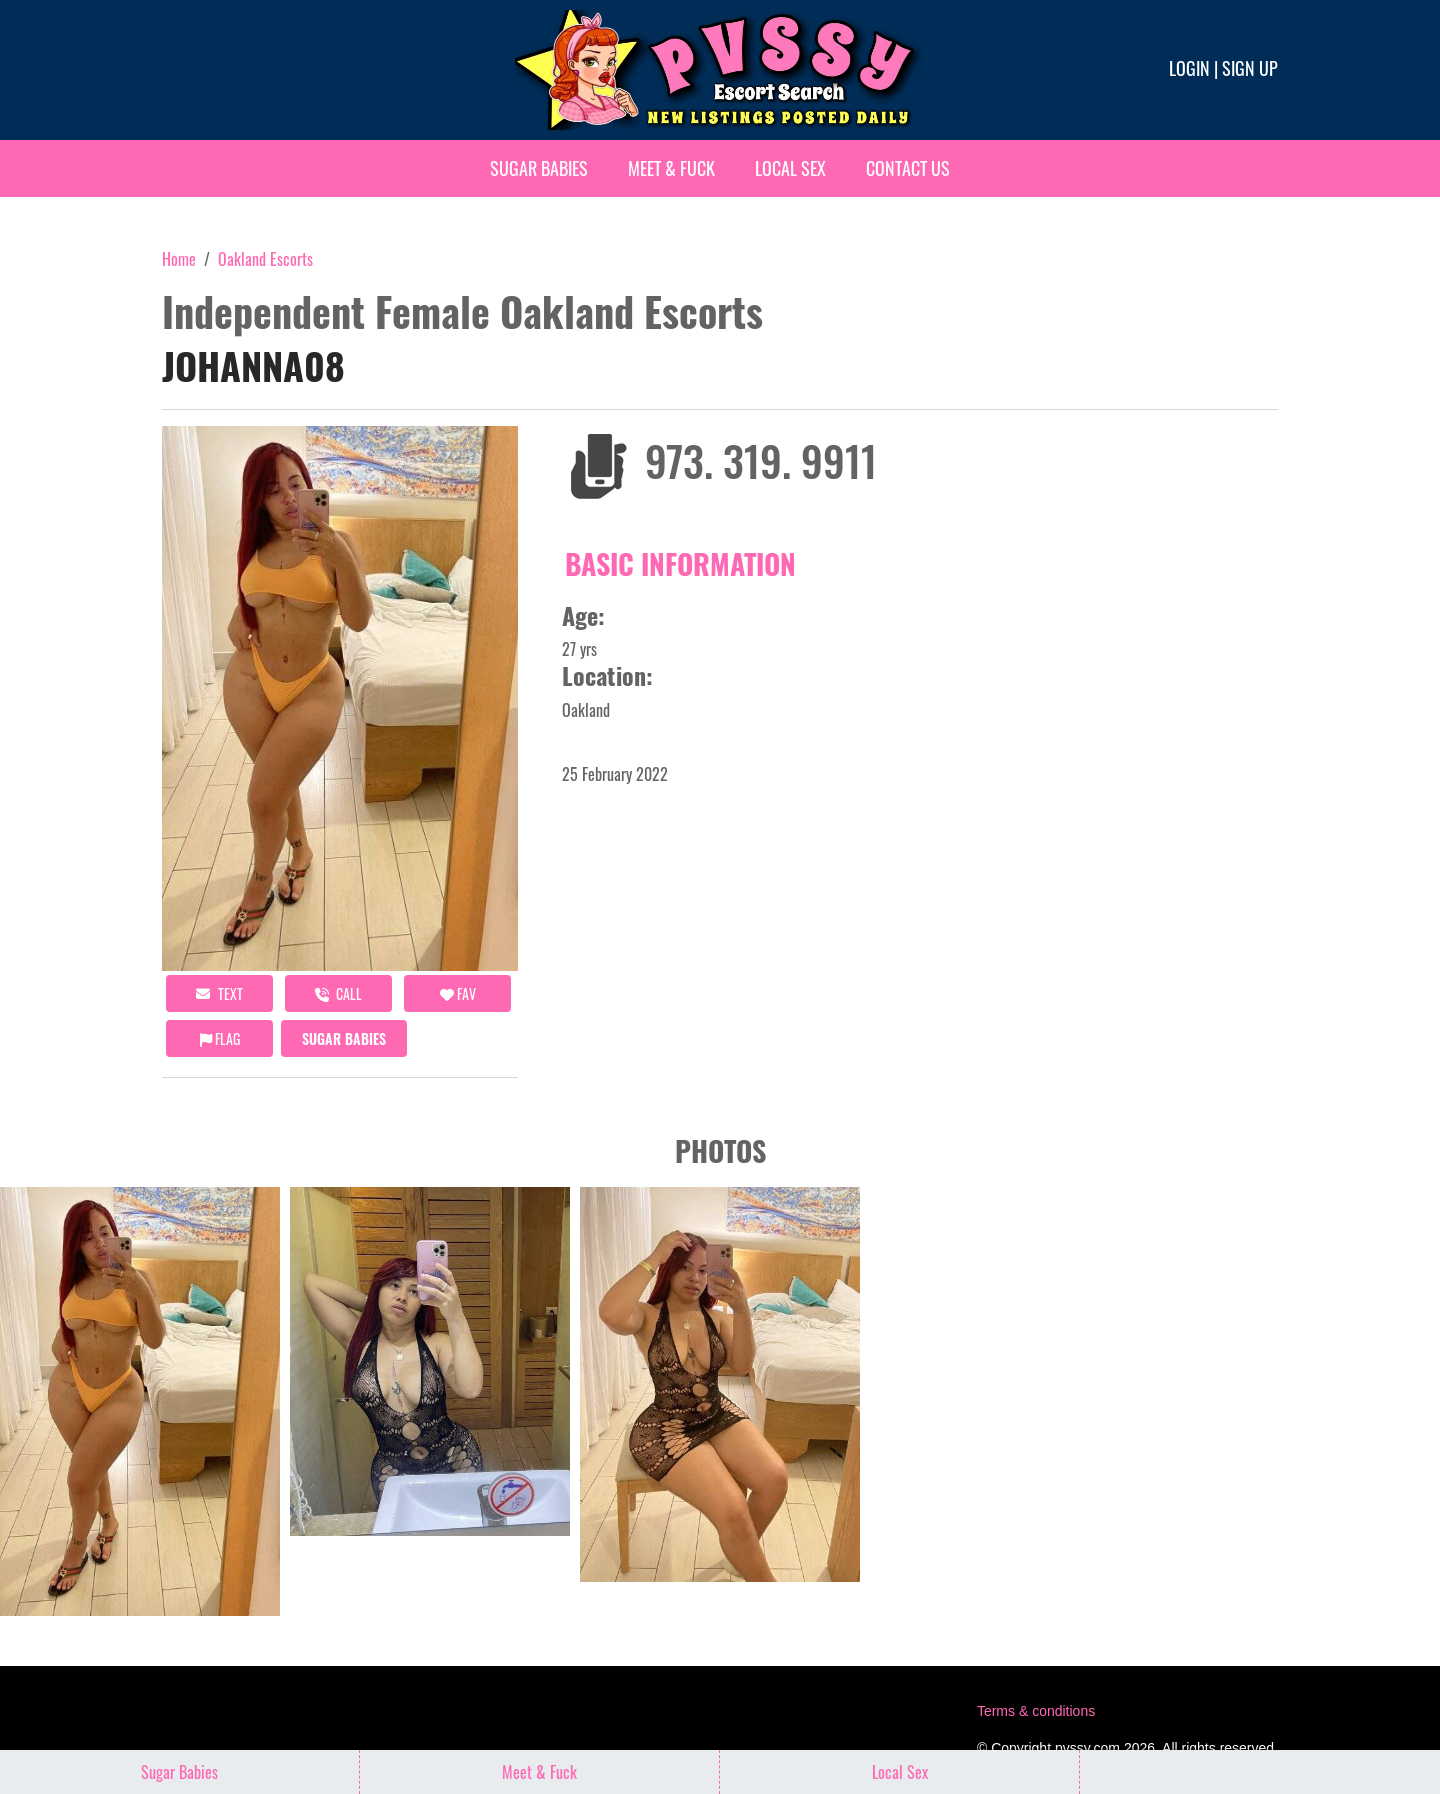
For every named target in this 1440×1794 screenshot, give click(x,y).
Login (1189, 68)
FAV (458, 993)
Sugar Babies (539, 168)
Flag (220, 1038)
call (338, 993)
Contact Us (908, 168)
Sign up (1250, 68)
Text (219, 993)
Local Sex (790, 168)
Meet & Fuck (671, 168)
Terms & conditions (1036, 1711)
